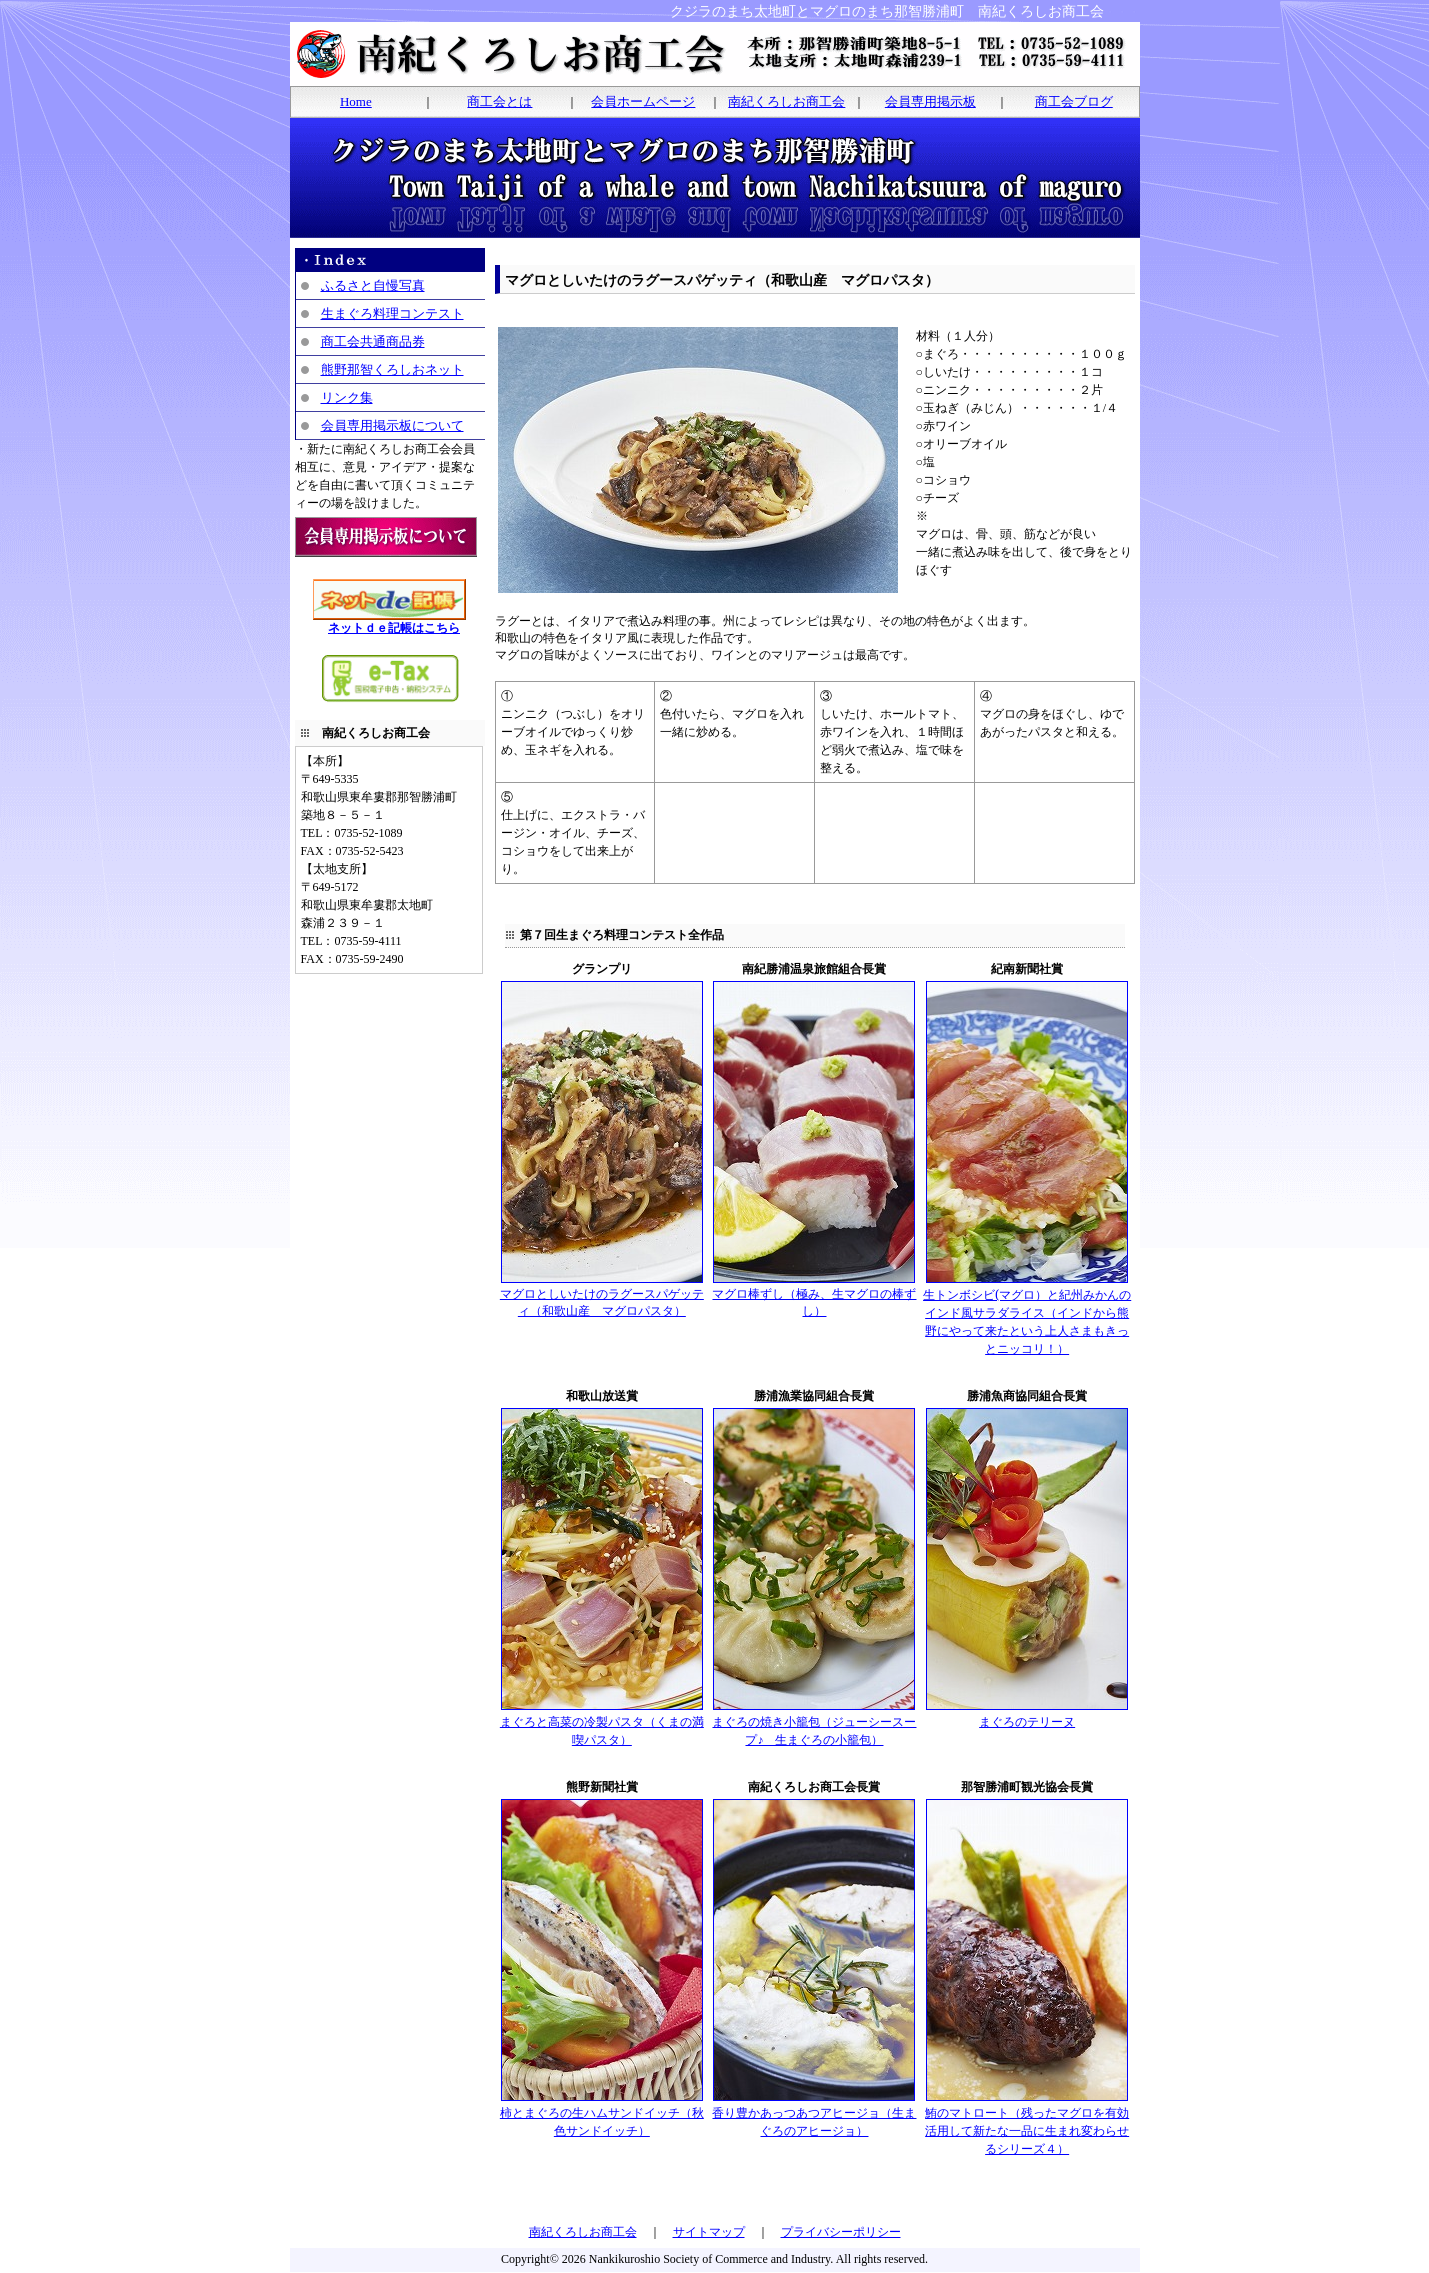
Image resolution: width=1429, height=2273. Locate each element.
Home (356, 101)
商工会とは (499, 101)
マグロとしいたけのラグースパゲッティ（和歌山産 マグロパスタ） (602, 1296)
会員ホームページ (643, 101)
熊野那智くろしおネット (392, 369)
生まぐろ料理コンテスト (392, 313)
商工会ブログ (1074, 101)
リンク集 (347, 397)
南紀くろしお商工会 (786, 101)
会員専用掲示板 (930, 101)
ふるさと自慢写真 (373, 285)
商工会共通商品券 (373, 341)
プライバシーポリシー (841, 2232)
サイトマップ (709, 2232)
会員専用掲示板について (392, 425)
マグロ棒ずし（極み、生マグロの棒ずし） (814, 1296)
